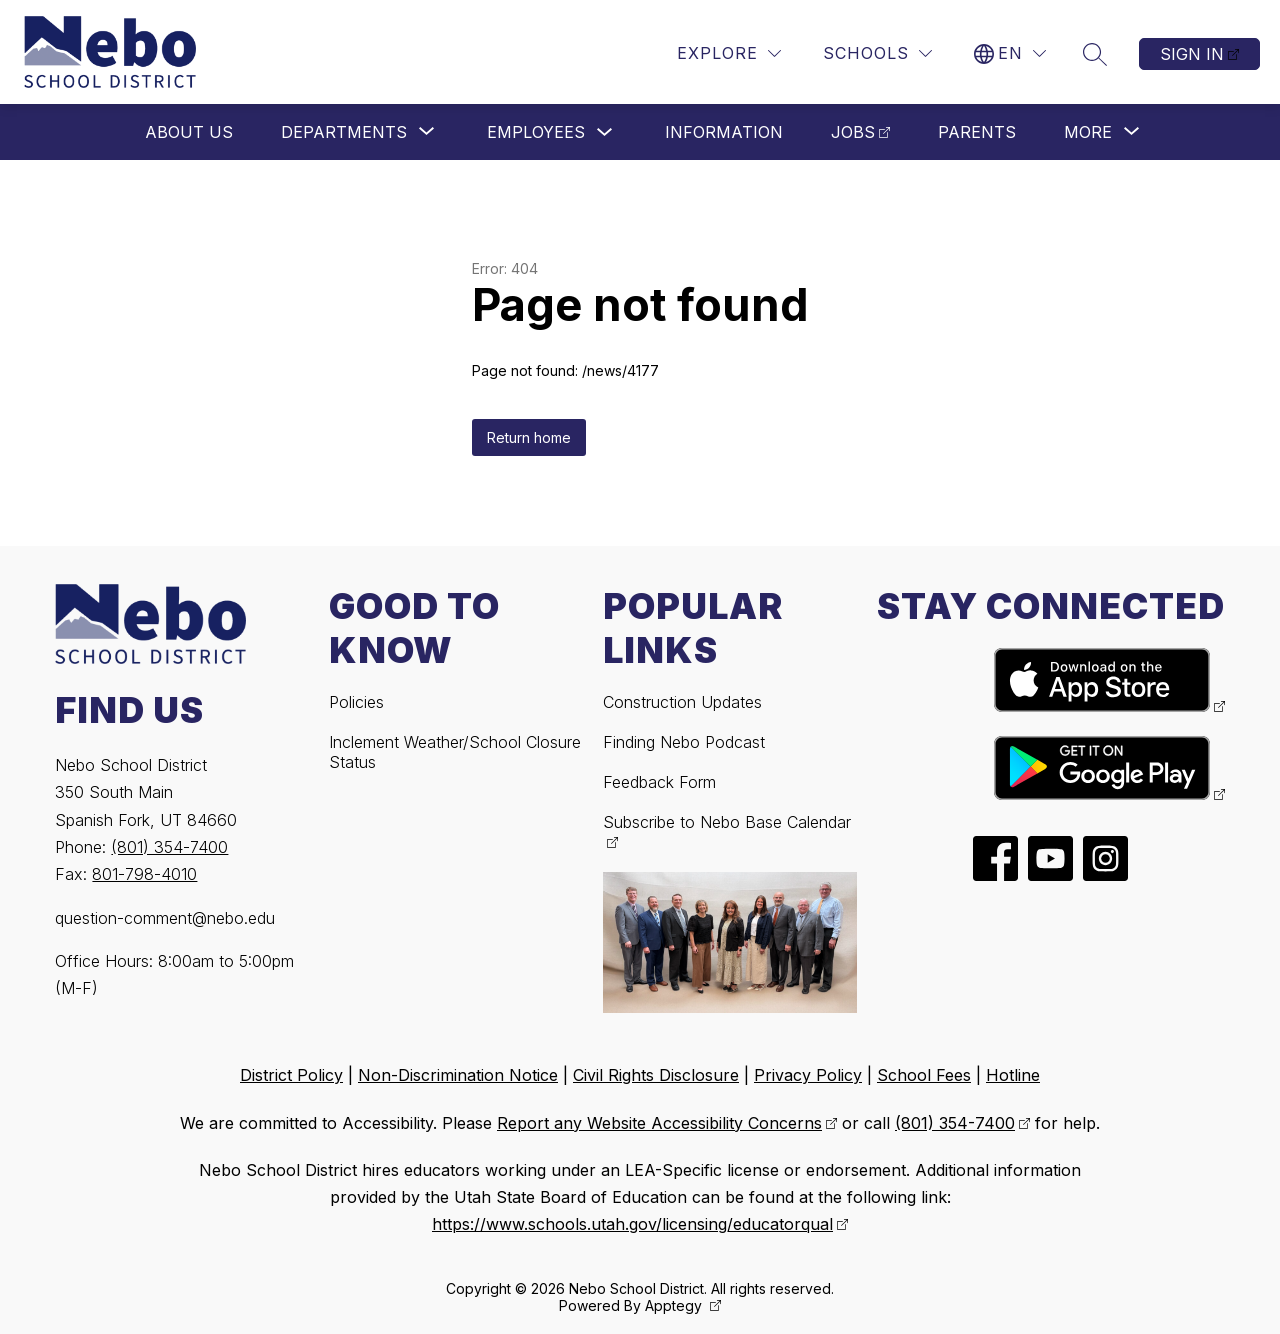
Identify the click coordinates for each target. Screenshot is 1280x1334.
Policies (356, 702)
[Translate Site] (1010, 53)
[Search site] (1095, 54)
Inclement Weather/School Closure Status (455, 752)
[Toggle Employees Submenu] (605, 132)
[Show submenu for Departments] (344, 132)
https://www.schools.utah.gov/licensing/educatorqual (632, 1224)
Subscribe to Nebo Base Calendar (727, 822)
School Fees (924, 1075)
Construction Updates (682, 702)
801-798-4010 (144, 874)
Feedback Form (659, 782)
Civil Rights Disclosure (656, 1075)
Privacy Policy (808, 1075)
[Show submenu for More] (1088, 132)
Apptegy (675, 1305)
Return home (529, 437)
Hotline (1013, 1075)
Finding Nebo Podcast (684, 742)
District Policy (291, 1075)
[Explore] (729, 53)
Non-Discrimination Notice (458, 1075)
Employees (536, 132)
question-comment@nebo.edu (165, 918)
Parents (977, 132)
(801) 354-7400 (169, 847)
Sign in (1192, 54)
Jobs (853, 132)
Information (724, 132)
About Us (189, 132)
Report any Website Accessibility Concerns (659, 1123)
